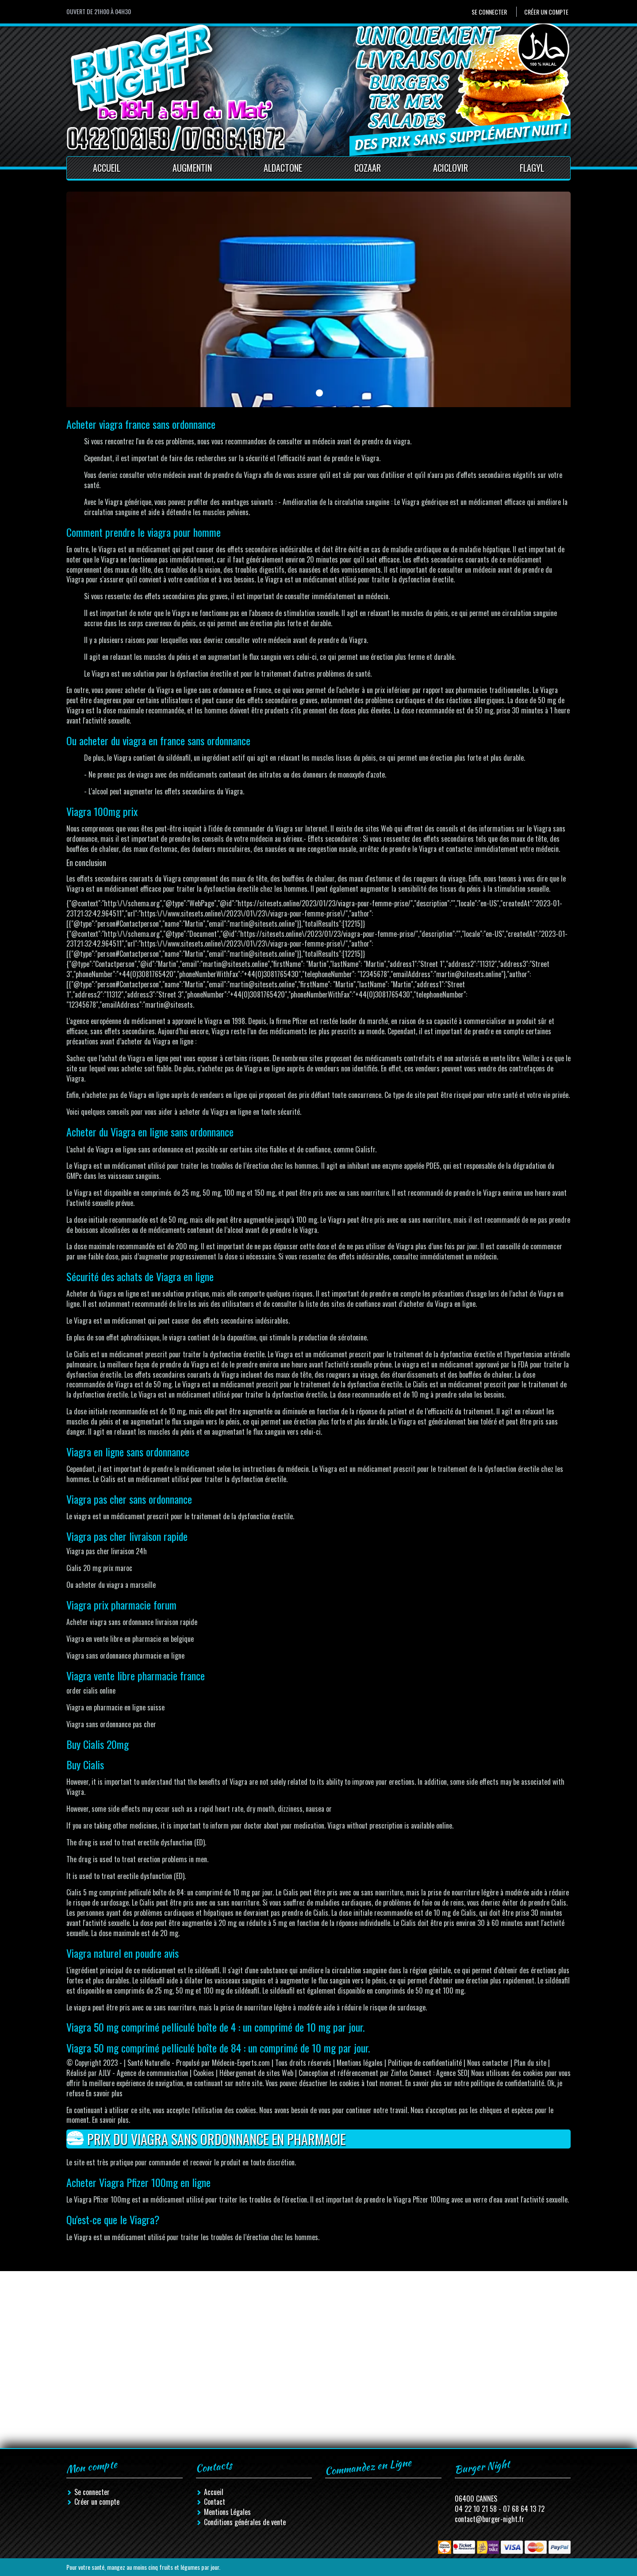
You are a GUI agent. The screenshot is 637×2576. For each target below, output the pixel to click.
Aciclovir (450, 167)
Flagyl (532, 167)
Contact (214, 2501)
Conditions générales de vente (245, 2522)
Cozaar (367, 167)
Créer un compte (546, 11)
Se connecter (489, 11)
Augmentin (192, 167)
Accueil (106, 167)
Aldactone (283, 167)
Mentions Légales (227, 2512)
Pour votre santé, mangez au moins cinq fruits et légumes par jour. (143, 2567)
